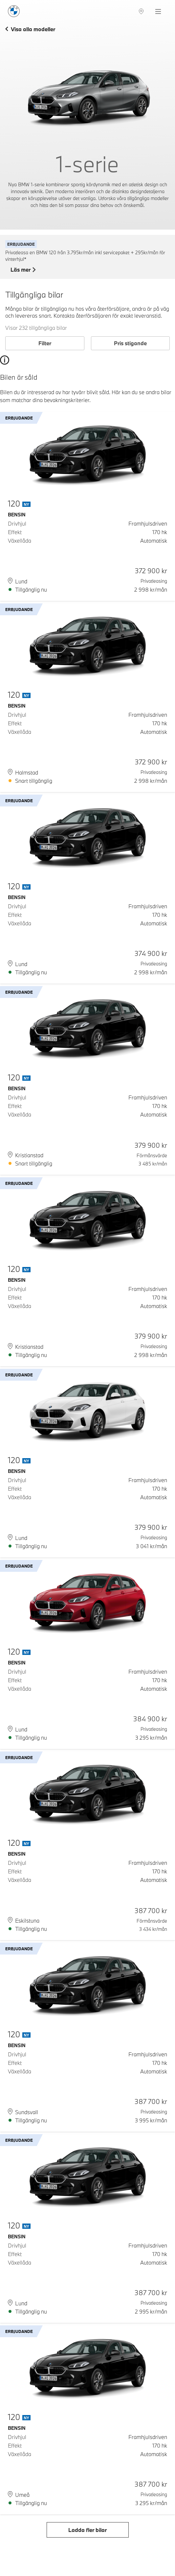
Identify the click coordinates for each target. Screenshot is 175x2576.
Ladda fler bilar (87, 2529)
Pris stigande (130, 343)
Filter (44, 343)
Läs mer (23, 270)
